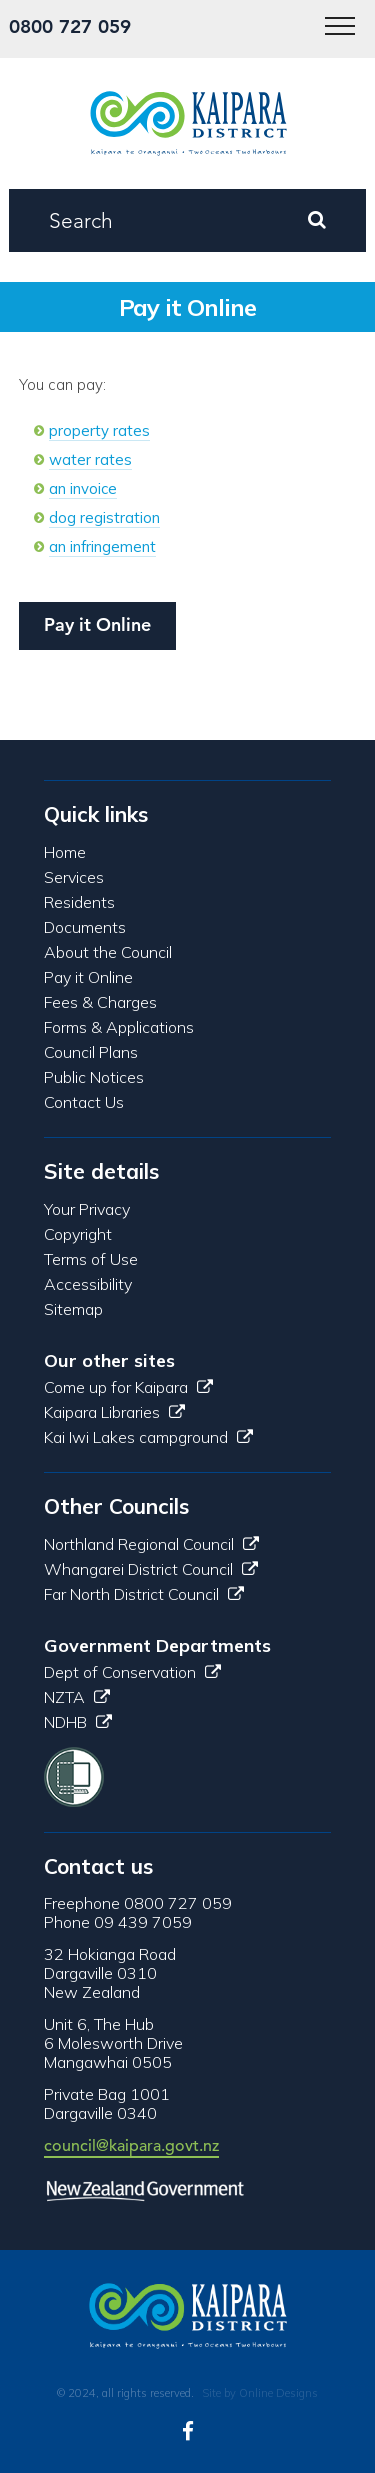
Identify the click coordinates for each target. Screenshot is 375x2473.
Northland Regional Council (151, 1544)
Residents (79, 902)
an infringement (102, 546)
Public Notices (94, 1077)
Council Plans (91, 1052)
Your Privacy (87, 1209)
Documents (85, 927)
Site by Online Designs (260, 2393)
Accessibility (88, 1284)
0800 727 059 (70, 26)
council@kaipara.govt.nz (131, 2146)
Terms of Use (91, 1259)
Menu (333, 16)
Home (65, 852)
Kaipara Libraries (114, 1412)
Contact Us (84, 1102)
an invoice (83, 488)
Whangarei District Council (151, 1569)
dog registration (104, 517)
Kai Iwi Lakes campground (148, 1437)
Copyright (78, 1234)
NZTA (77, 1697)
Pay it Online (97, 624)
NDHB (78, 1722)
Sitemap (73, 1309)
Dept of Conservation (132, 1672)
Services (74, 877)
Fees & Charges (100, 1002)
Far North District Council (144, 1594)
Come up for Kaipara (128, 1387)
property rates (99, 430)
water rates (90, 459)
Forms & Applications (119, 1027)
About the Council (108, 952)
